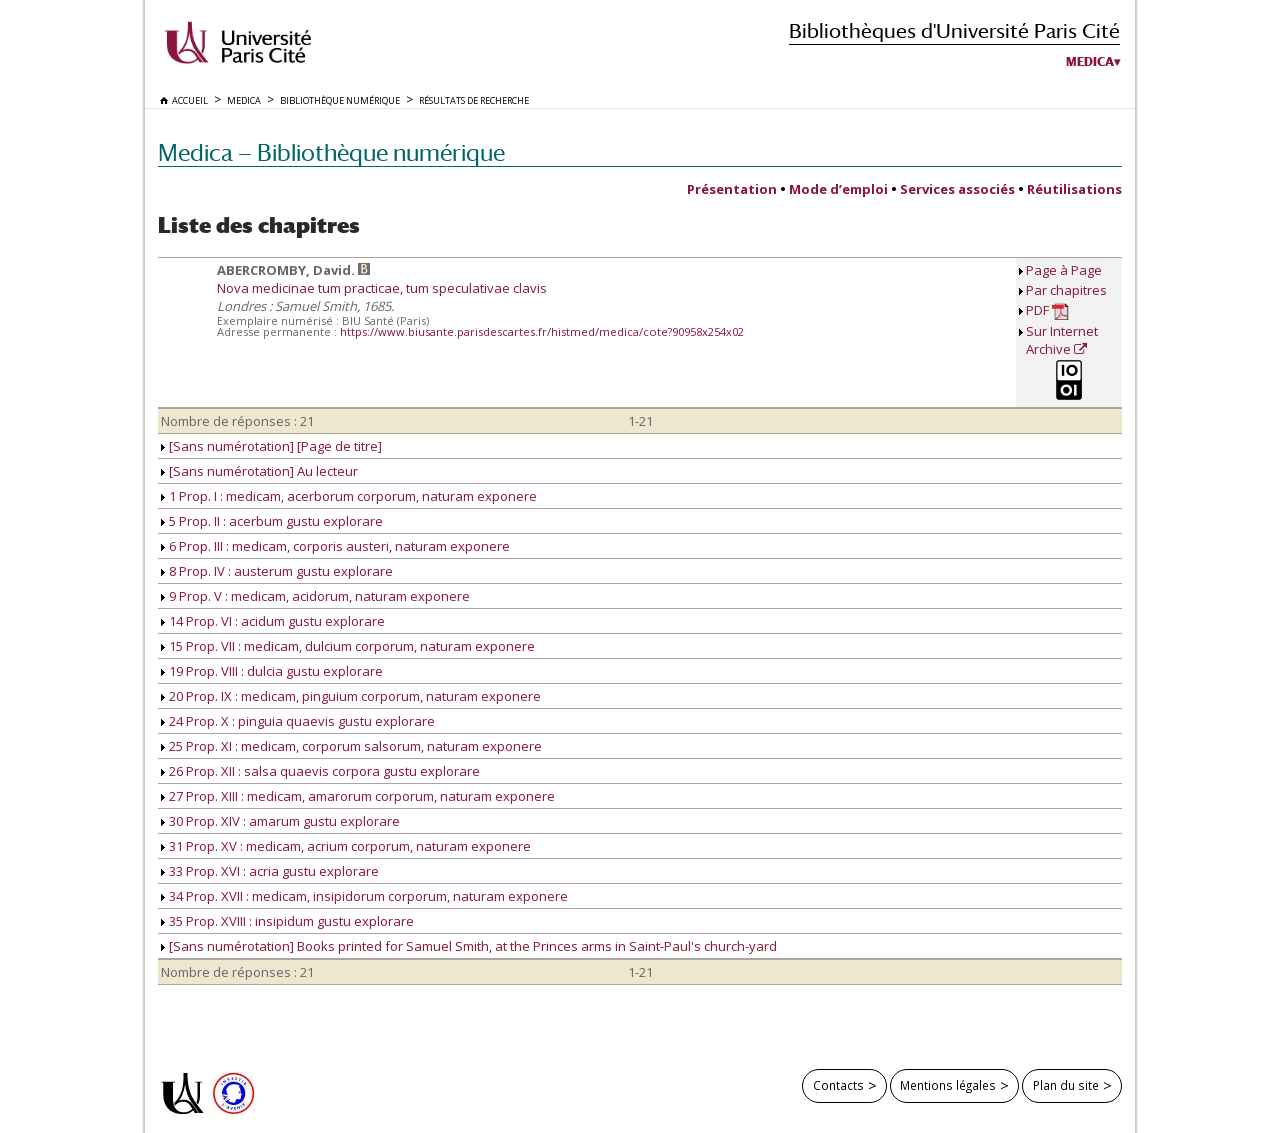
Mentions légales (948, 1085)
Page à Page (1064, 270)
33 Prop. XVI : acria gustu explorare (270, 871)
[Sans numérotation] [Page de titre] (271, 446)
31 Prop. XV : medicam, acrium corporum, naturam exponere (346, 846)
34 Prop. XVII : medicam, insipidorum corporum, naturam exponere (364, 896)
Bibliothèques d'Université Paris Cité (954, 30)
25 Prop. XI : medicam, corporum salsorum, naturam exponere (351, 746)
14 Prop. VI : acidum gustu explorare (273, 621)
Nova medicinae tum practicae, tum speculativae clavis (382, 288)
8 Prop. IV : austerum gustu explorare (277, 571)
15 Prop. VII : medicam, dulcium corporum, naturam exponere (348, 646)
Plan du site (1066, 1085)
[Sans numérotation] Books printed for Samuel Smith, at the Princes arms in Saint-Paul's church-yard (469, 946)
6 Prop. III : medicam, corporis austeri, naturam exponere (335, 546)
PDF (1047, 310)
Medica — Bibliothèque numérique (331, 152)
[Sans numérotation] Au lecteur (259, 471)
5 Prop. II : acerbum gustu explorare (272, 521)
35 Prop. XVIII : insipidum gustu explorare (287, 921)
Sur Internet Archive (1062, 340)
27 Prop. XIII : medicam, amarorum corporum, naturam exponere (358, 796)
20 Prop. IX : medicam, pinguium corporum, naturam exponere (351, 696)
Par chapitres (1066, 290)
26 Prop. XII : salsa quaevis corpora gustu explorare (320, 771)
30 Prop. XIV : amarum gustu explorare (280, 821)
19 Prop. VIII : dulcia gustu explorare (272, 671)
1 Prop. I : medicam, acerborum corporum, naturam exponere (349, 496)
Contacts (838, 1085)
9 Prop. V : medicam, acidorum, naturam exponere (315, 596)
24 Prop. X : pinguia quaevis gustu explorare (298, 721)
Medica (1090, 62)
